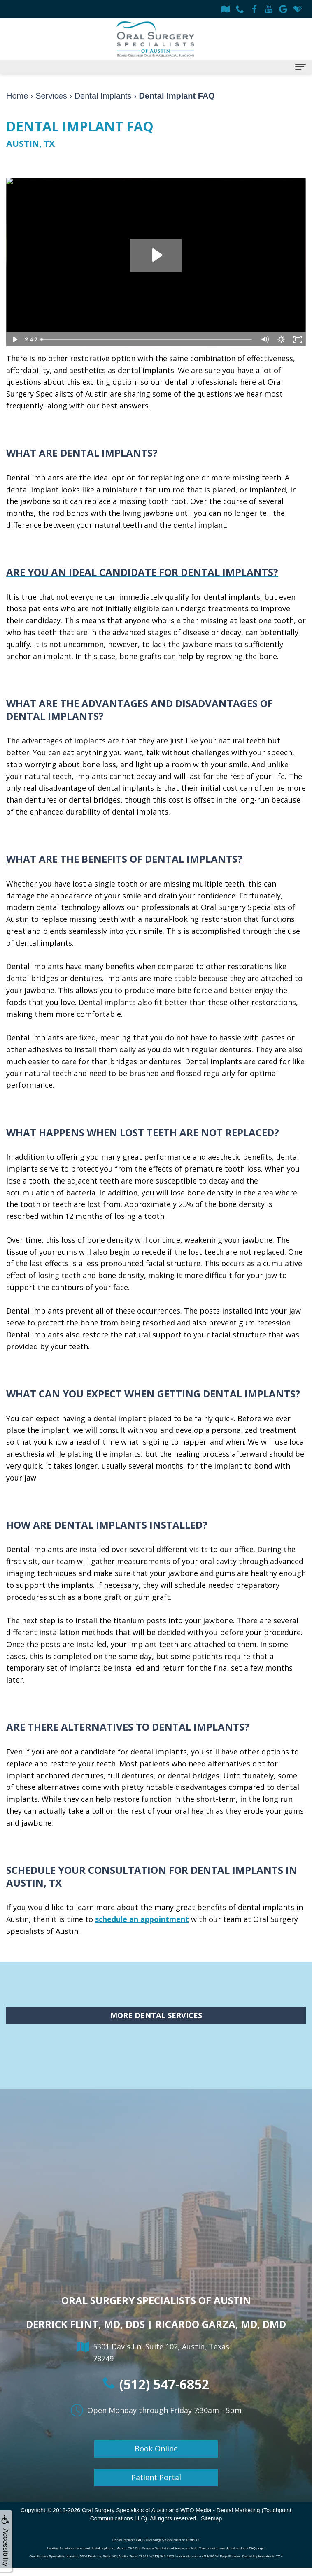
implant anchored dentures (55, 1775)
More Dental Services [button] (156, 2015)
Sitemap (211, 2518)
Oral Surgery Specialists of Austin (125, 2510)
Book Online (156, 2448)
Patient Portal (156, 2477)
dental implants (146, 370)
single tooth (115, 884)
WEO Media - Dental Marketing (220, 2510)
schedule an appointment (142, 1919)
